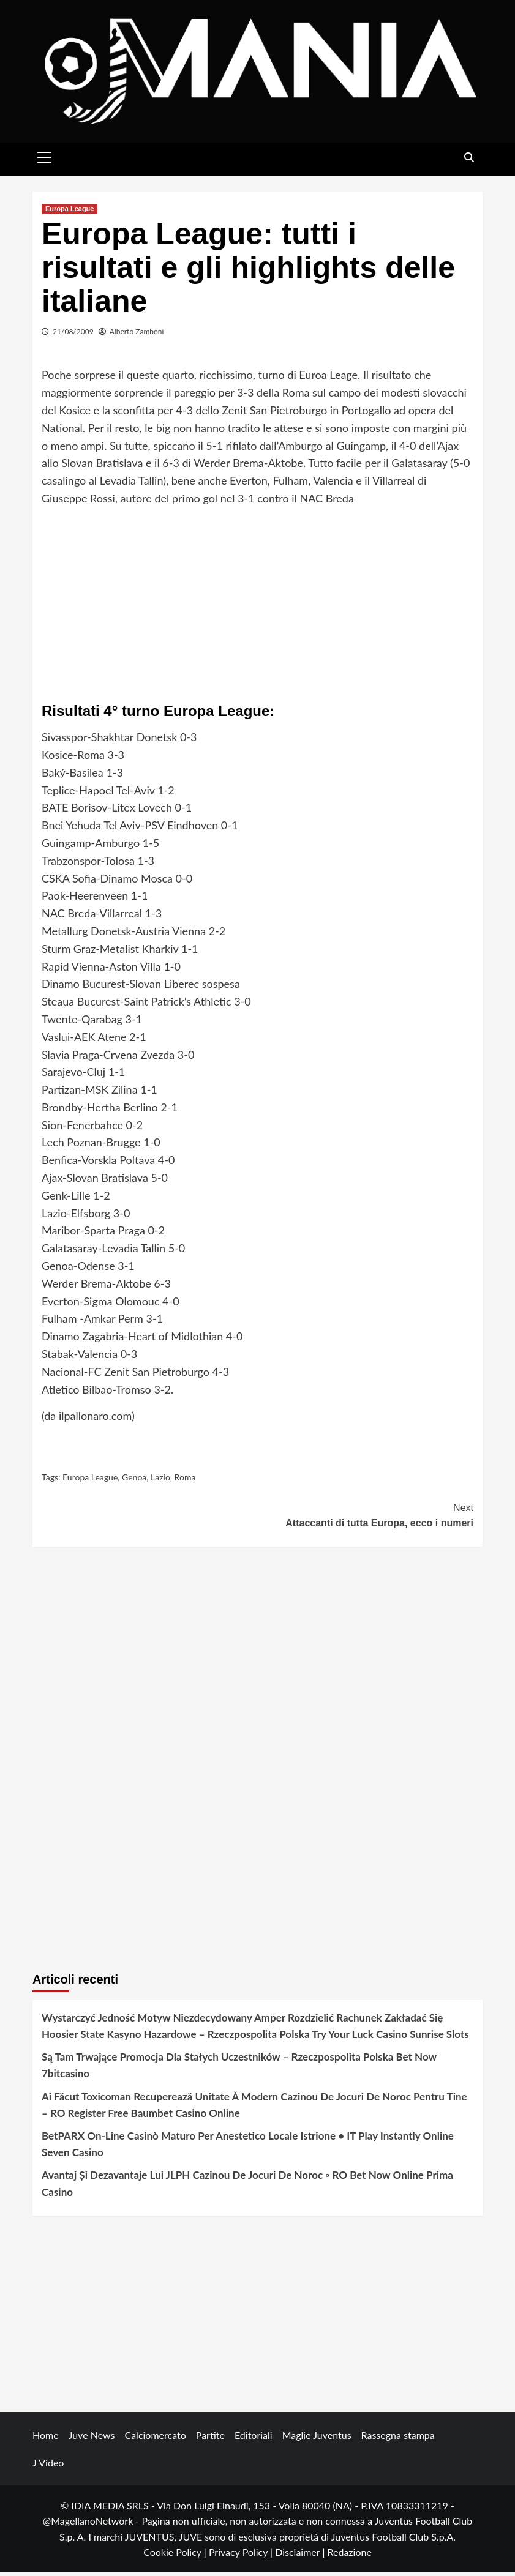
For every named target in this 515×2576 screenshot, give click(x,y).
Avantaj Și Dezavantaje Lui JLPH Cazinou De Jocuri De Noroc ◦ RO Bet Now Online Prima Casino (247, 2186)
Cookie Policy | (176, 2555)
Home (45, 2438)
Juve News (92, 2438)
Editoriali (254, 2438)
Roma (185, 1481)
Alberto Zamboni (137, 334)
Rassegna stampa (398, 2438)
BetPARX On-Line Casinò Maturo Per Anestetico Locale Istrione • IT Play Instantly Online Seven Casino (248, 2147)
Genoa (134, 1481)
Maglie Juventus (316, 2438)
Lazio (160, 1481)
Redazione (349, 2555)
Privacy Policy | (242, 2555)
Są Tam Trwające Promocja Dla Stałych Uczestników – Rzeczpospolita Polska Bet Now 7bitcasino (239, 2068)
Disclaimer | (301, 2555)
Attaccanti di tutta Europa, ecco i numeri (366, 1517)
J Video (48, 2465)
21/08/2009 (73, 334)
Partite (210, 2438)
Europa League (69, 211)
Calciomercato (155, 2438)
